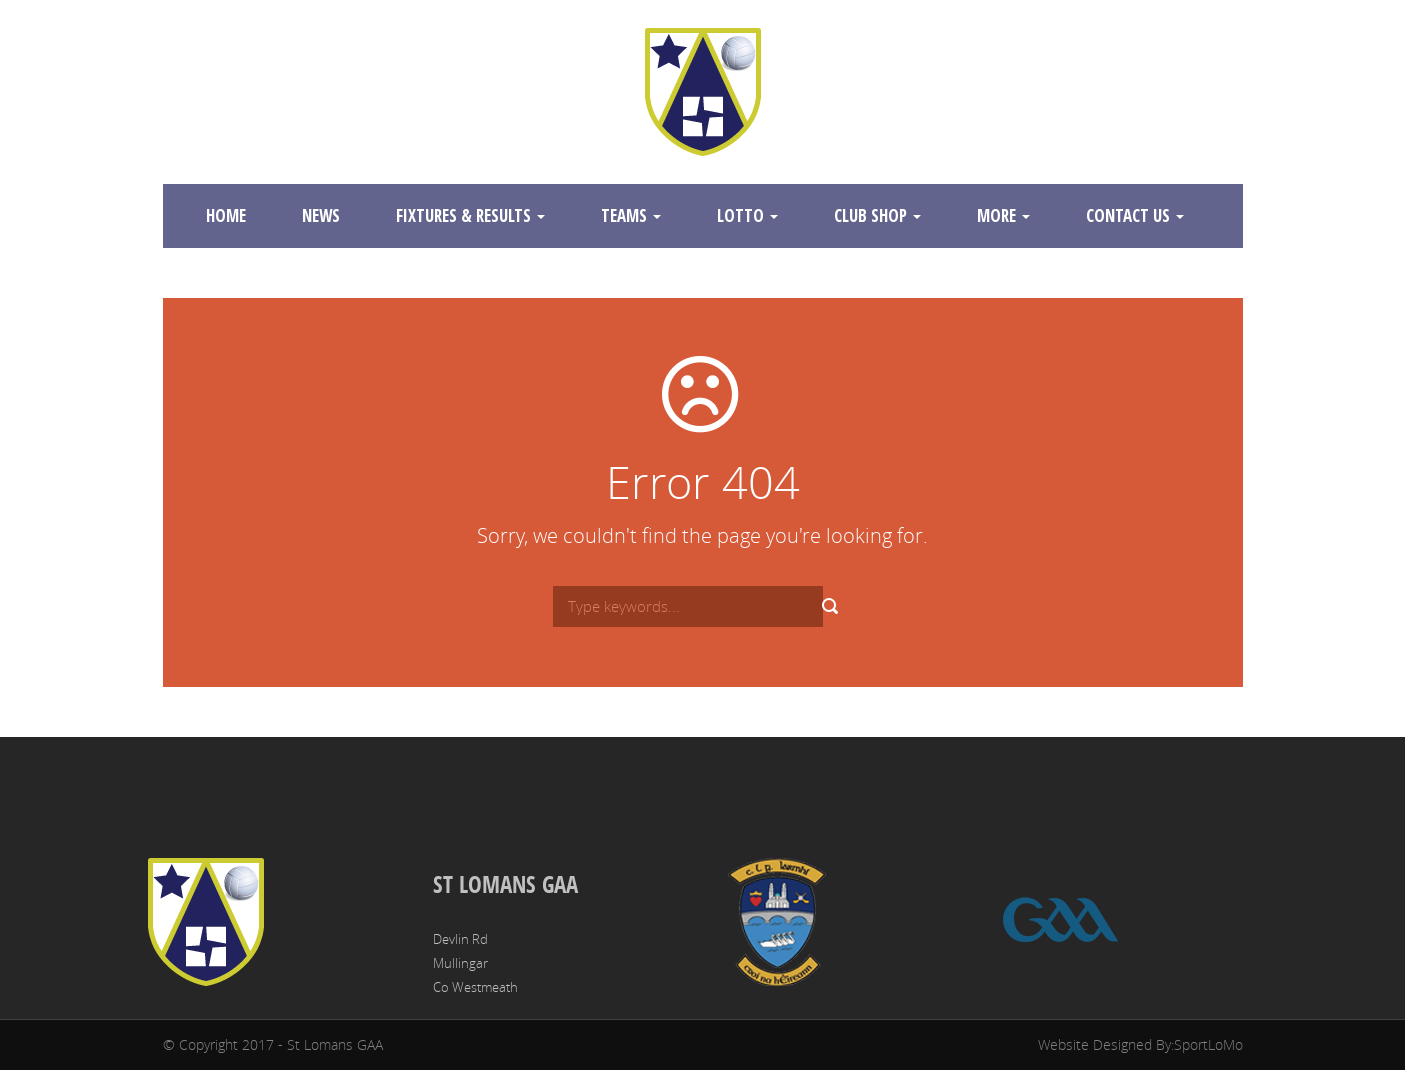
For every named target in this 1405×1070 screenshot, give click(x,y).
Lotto (747, 215)
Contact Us (1135, 215)
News (321, 215)
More (1003, 215)
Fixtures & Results (470, 215)
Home (226, 215)
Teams (631, 215)
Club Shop (877, 215)
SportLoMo (1208, 1044)
